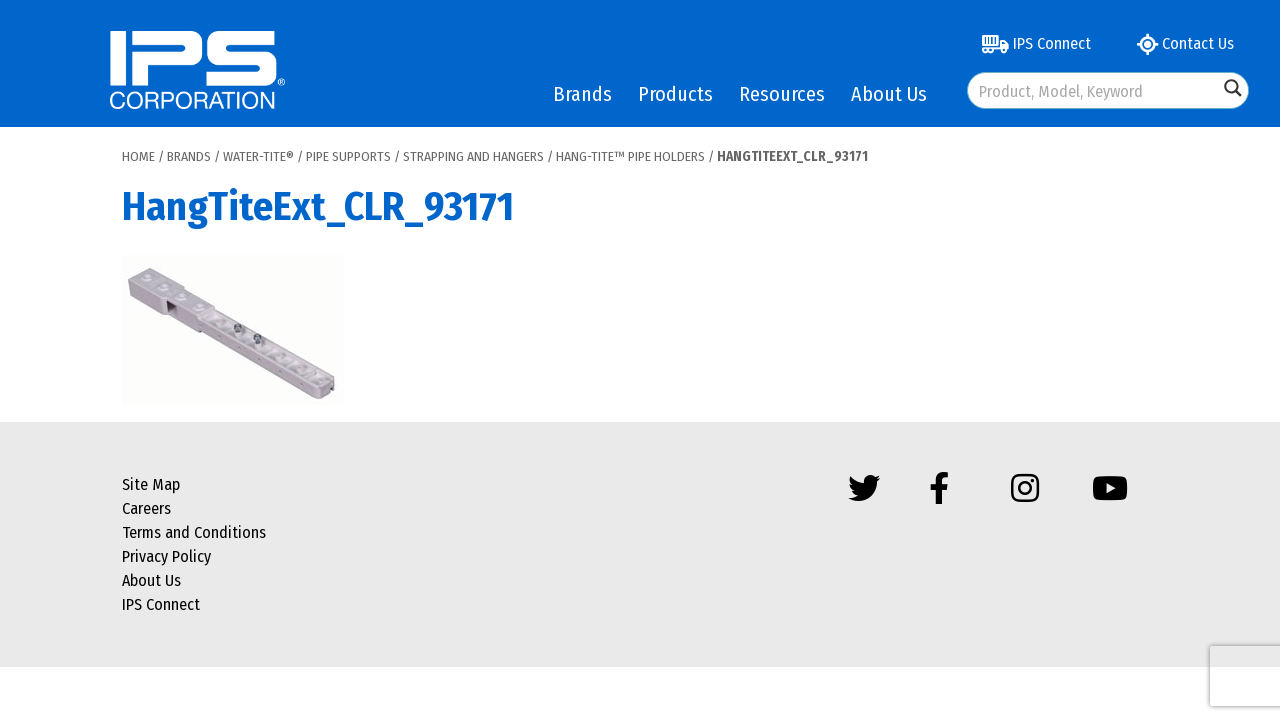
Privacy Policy (166, 556)
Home (138, 156)
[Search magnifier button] (1233, 88)
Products (675, 94)
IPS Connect (1036, 43)
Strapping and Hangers (473, 156)
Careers (146, 508)
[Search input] (1094, 90)
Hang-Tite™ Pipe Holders (630, 156)
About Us (889, 94)
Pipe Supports (348, 156)
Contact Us (1185, 43)
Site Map (151, 484)
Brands (582, 94)
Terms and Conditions (194, 532)
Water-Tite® (258, 156)
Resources (782, 94)
